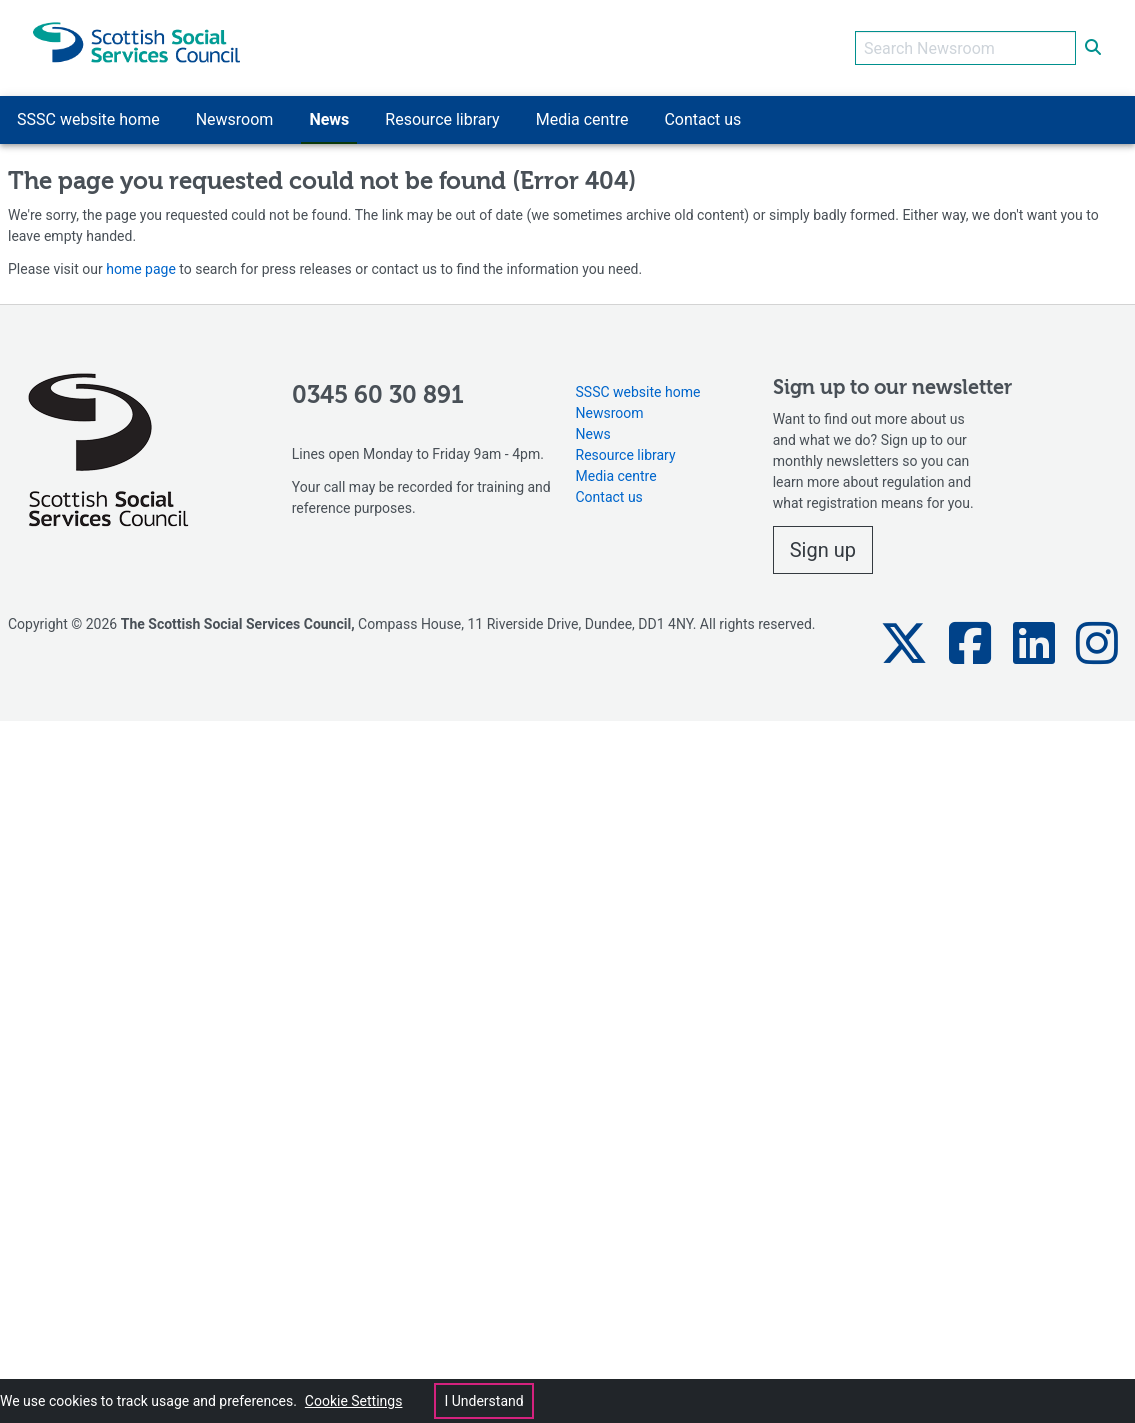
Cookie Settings (354, 1401)
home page (141, 269)
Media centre (616, 476)
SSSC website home (638, 392)
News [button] (329, 119)
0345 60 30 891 (378, 396)
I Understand (483, 1401)
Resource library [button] (442, 119)
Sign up (823, 550)
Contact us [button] (702, 119)
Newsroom (610, 413)
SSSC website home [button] (88, 119)
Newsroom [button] (235, 119)
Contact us (609, 497)
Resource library (626, 455)
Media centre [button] (582, 119)
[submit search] (1093, 48)
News (593, 434)
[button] (904, 643)
